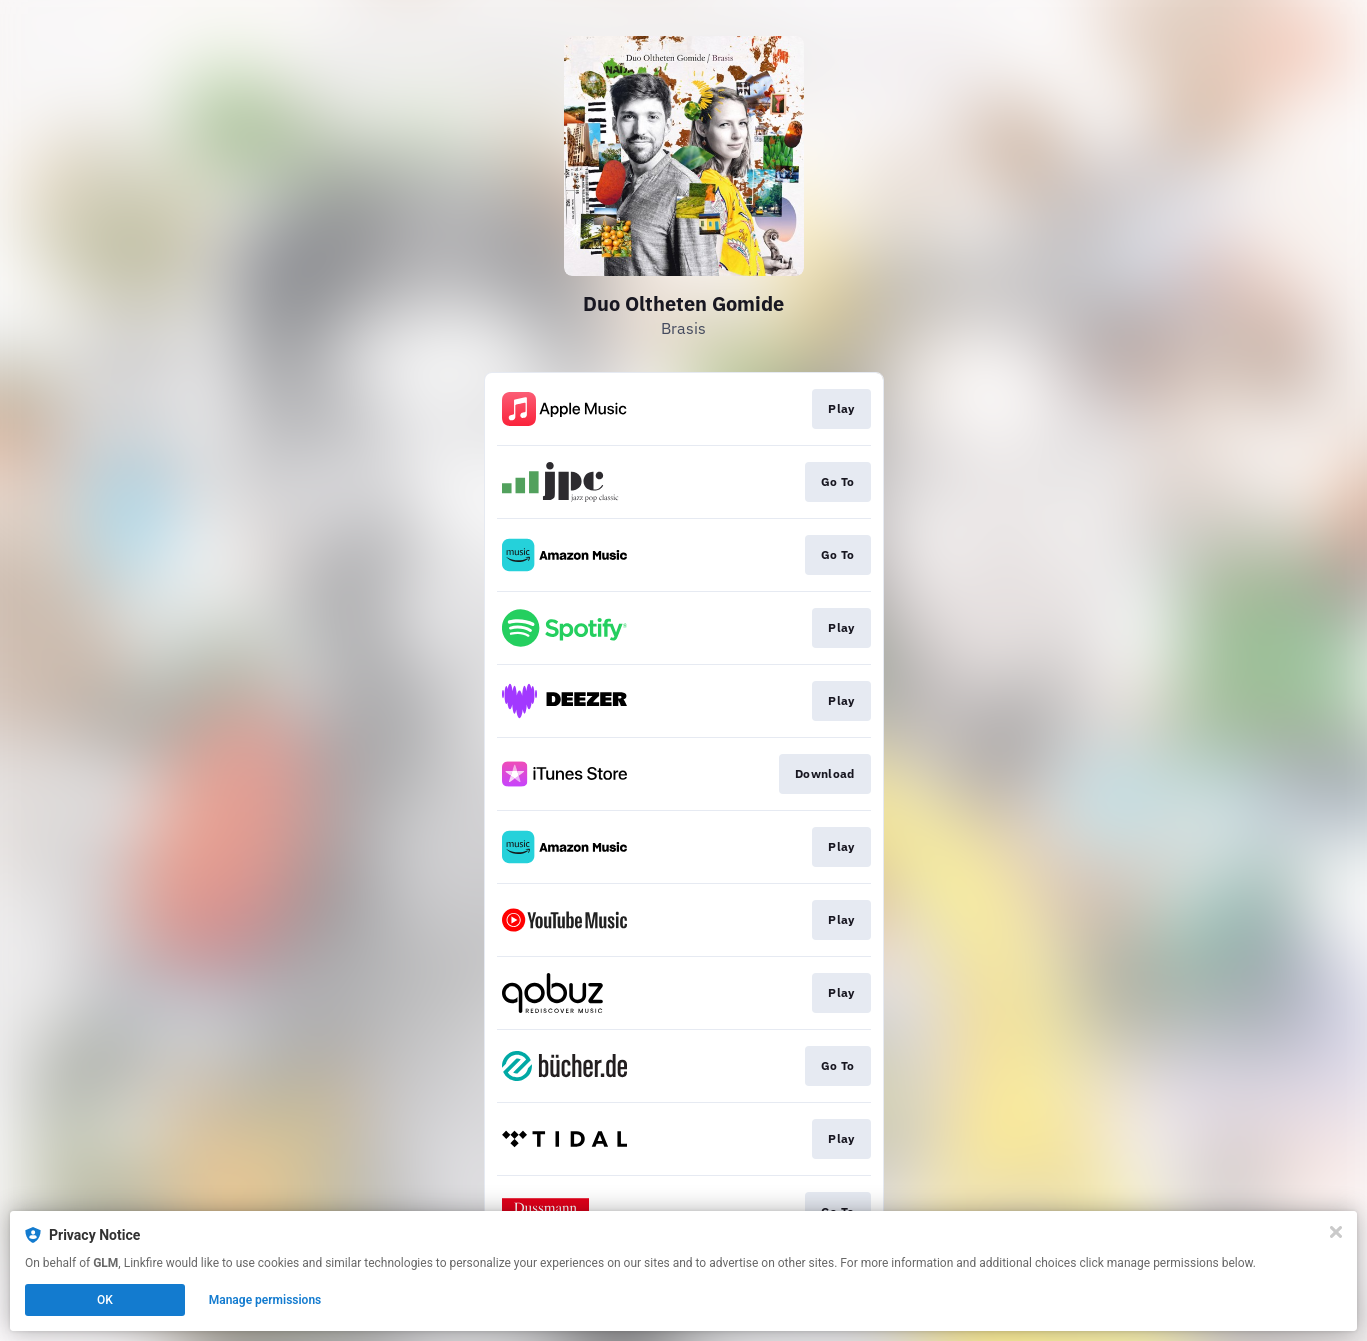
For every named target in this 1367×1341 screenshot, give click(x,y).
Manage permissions (265, 1300)
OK (105, 1300)
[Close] (1336, 1232)
